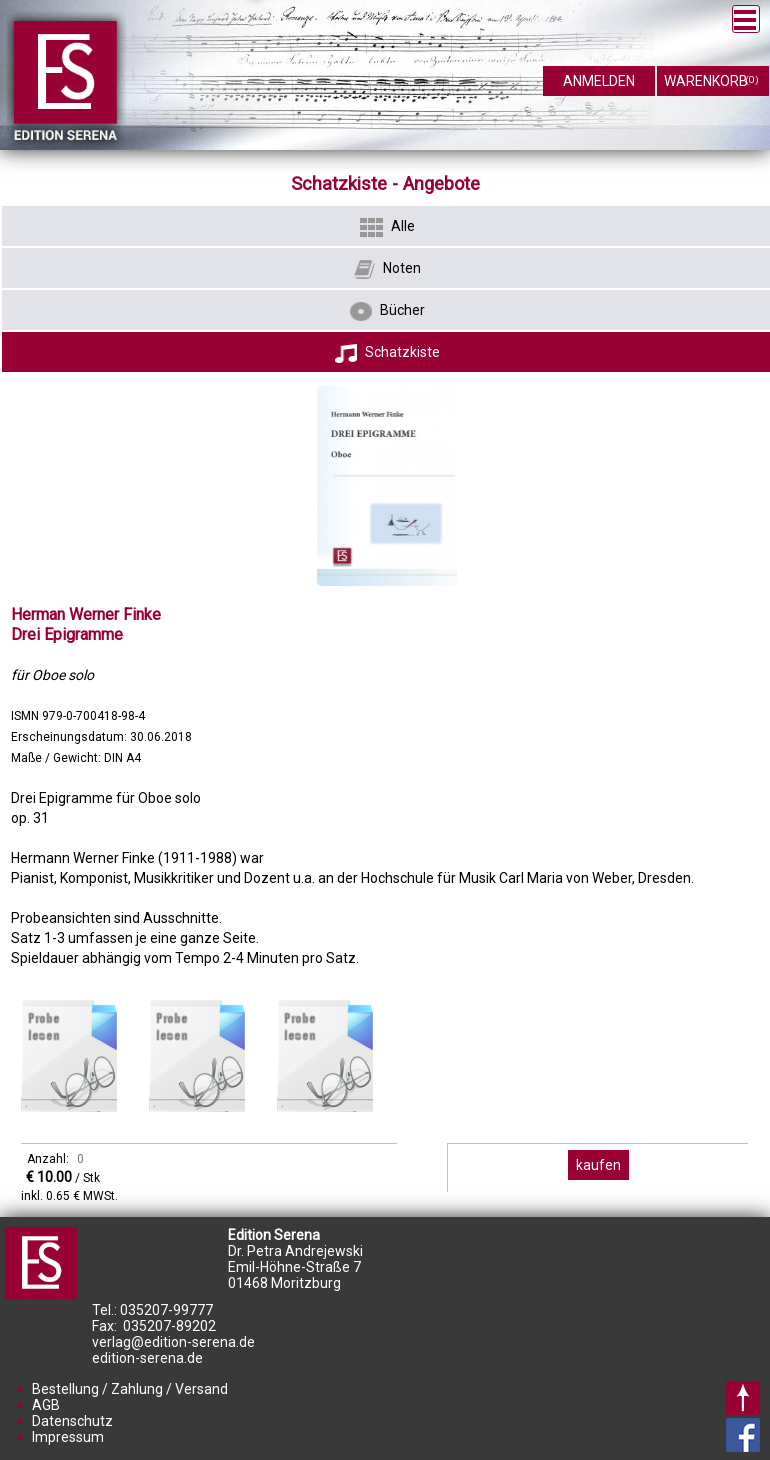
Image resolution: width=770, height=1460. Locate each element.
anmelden (599, 81)
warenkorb (711, 77)
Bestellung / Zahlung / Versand (130, 1389)
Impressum (68, 1437)
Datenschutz (72, 1421)
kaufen (598, 1165)
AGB (46, 1405)
